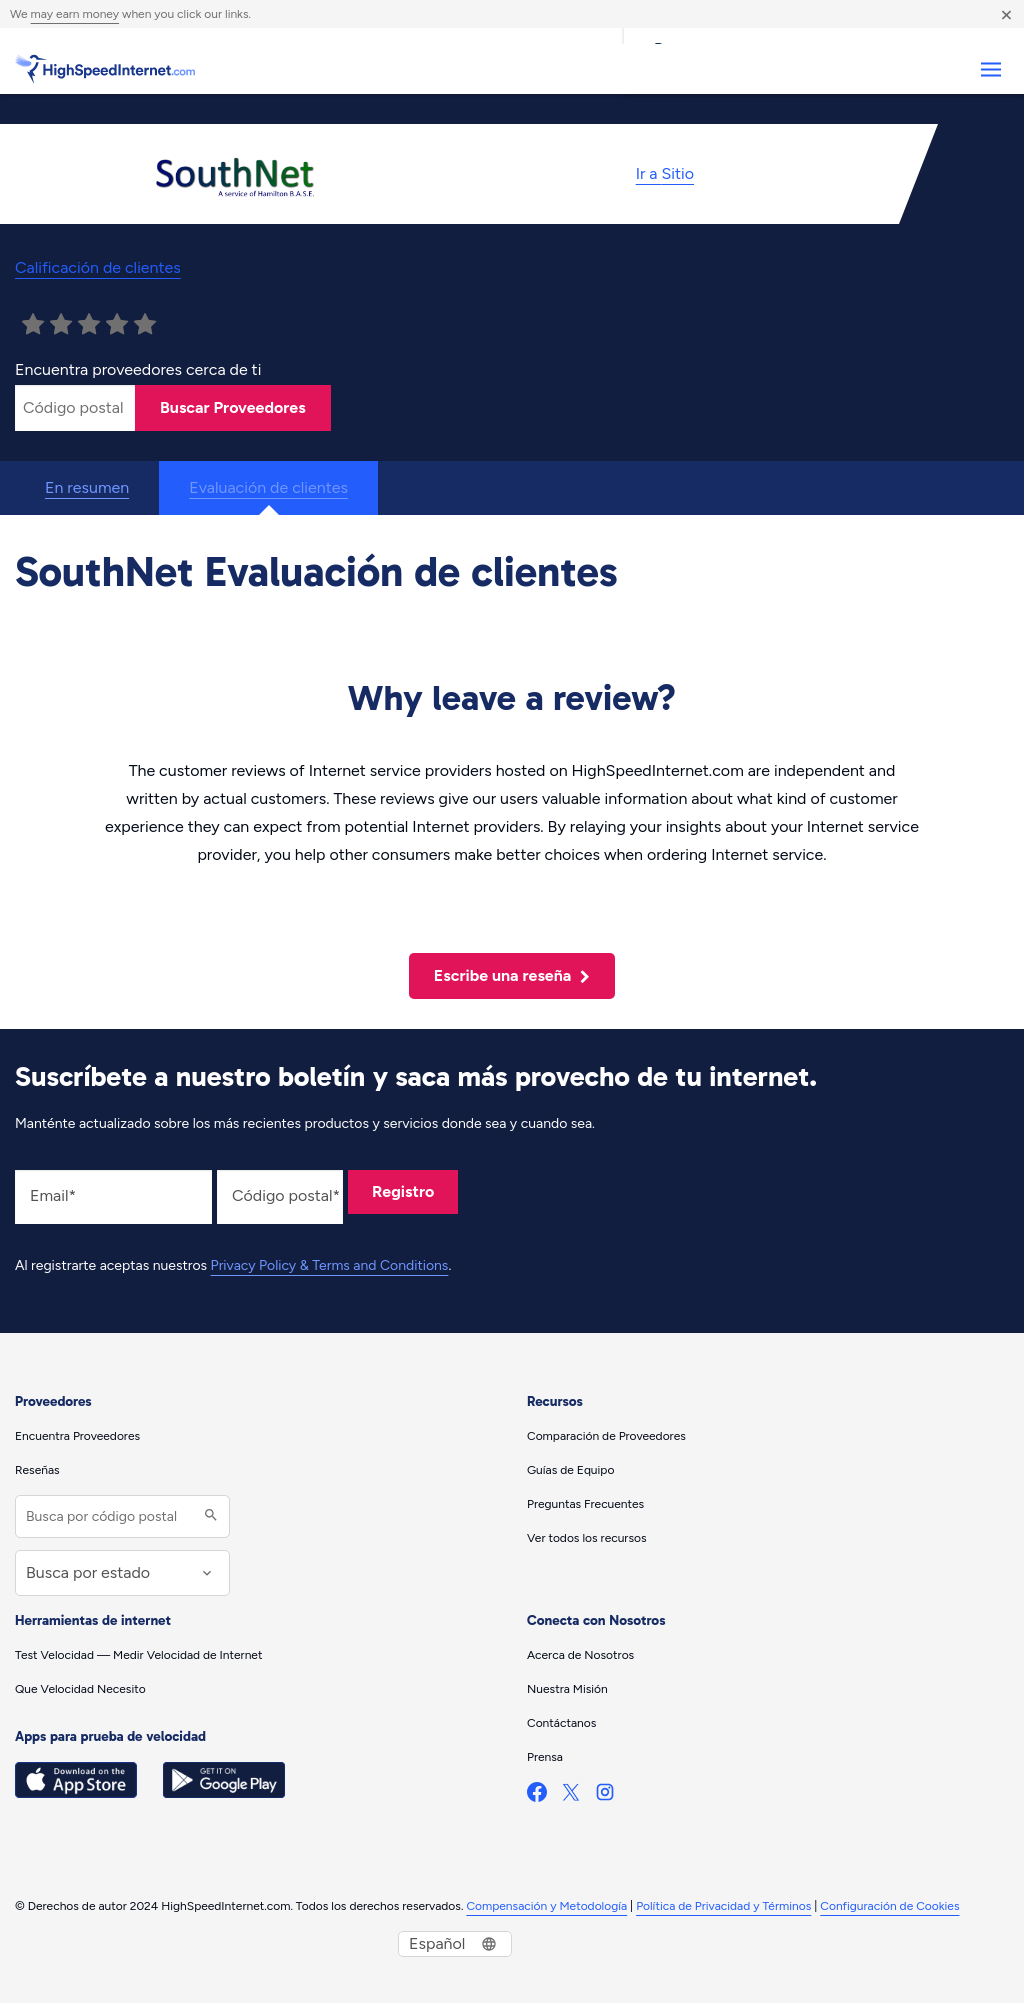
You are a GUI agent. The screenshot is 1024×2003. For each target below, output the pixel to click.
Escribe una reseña (512, 975)
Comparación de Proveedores (606, 1436)
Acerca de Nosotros (580, 1655)
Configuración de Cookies (889, 1906)
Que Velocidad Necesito (80, 1689)
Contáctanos (561, 1723)
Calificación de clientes (98, 267)
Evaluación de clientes (268, 487)
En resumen (87, 487)
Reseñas (37, 1470)
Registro (403, 1191)
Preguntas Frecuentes (585, 1504)
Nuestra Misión (567, 1689)
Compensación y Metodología (546, 1906)
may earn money (75, 14)
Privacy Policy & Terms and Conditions (330, 1265)
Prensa (545, 1757)
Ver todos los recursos (587, 1538)
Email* (53, 1195)
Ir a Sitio (665, 173)
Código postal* (286, 1195)
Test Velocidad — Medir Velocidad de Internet (138, 1655)
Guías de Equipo (570, 1470)
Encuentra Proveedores (77, 1436)
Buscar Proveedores (233, 407)
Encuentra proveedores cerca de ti (138, 369)
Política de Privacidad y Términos (723, 1906)
